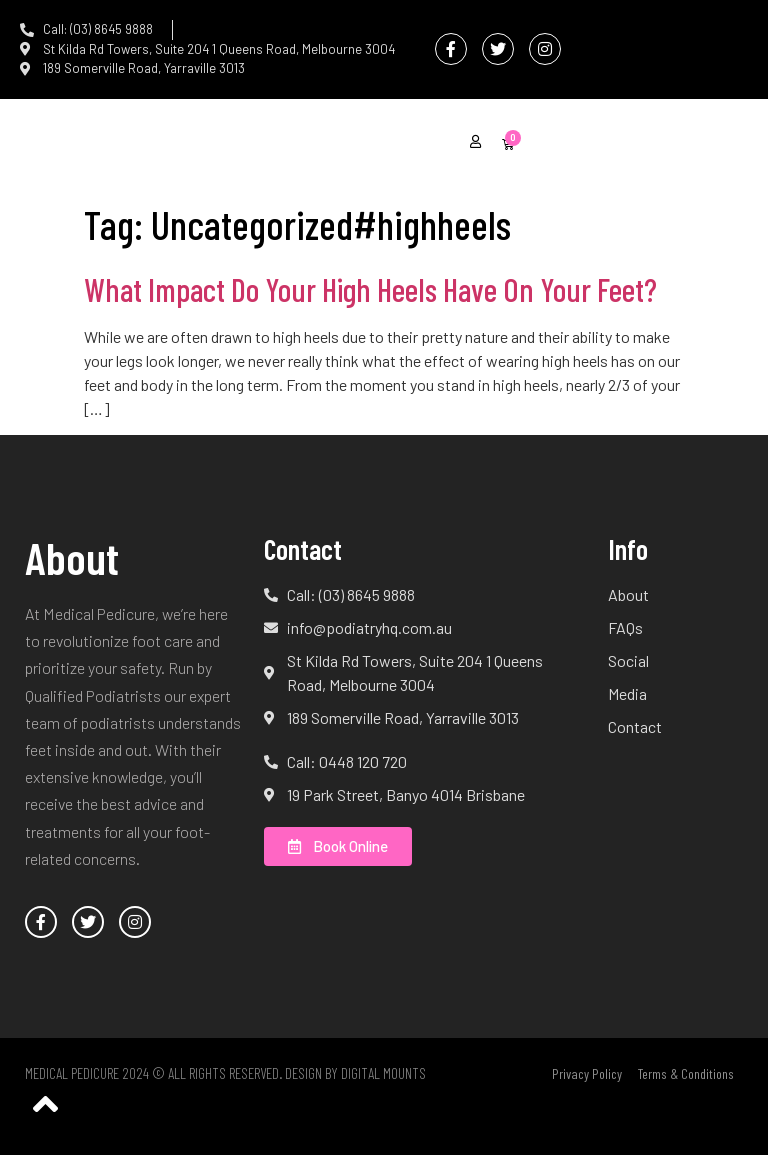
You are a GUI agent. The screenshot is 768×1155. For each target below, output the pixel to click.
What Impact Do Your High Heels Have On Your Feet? (370, 289)
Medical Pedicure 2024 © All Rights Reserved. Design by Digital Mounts (225, 1073)
